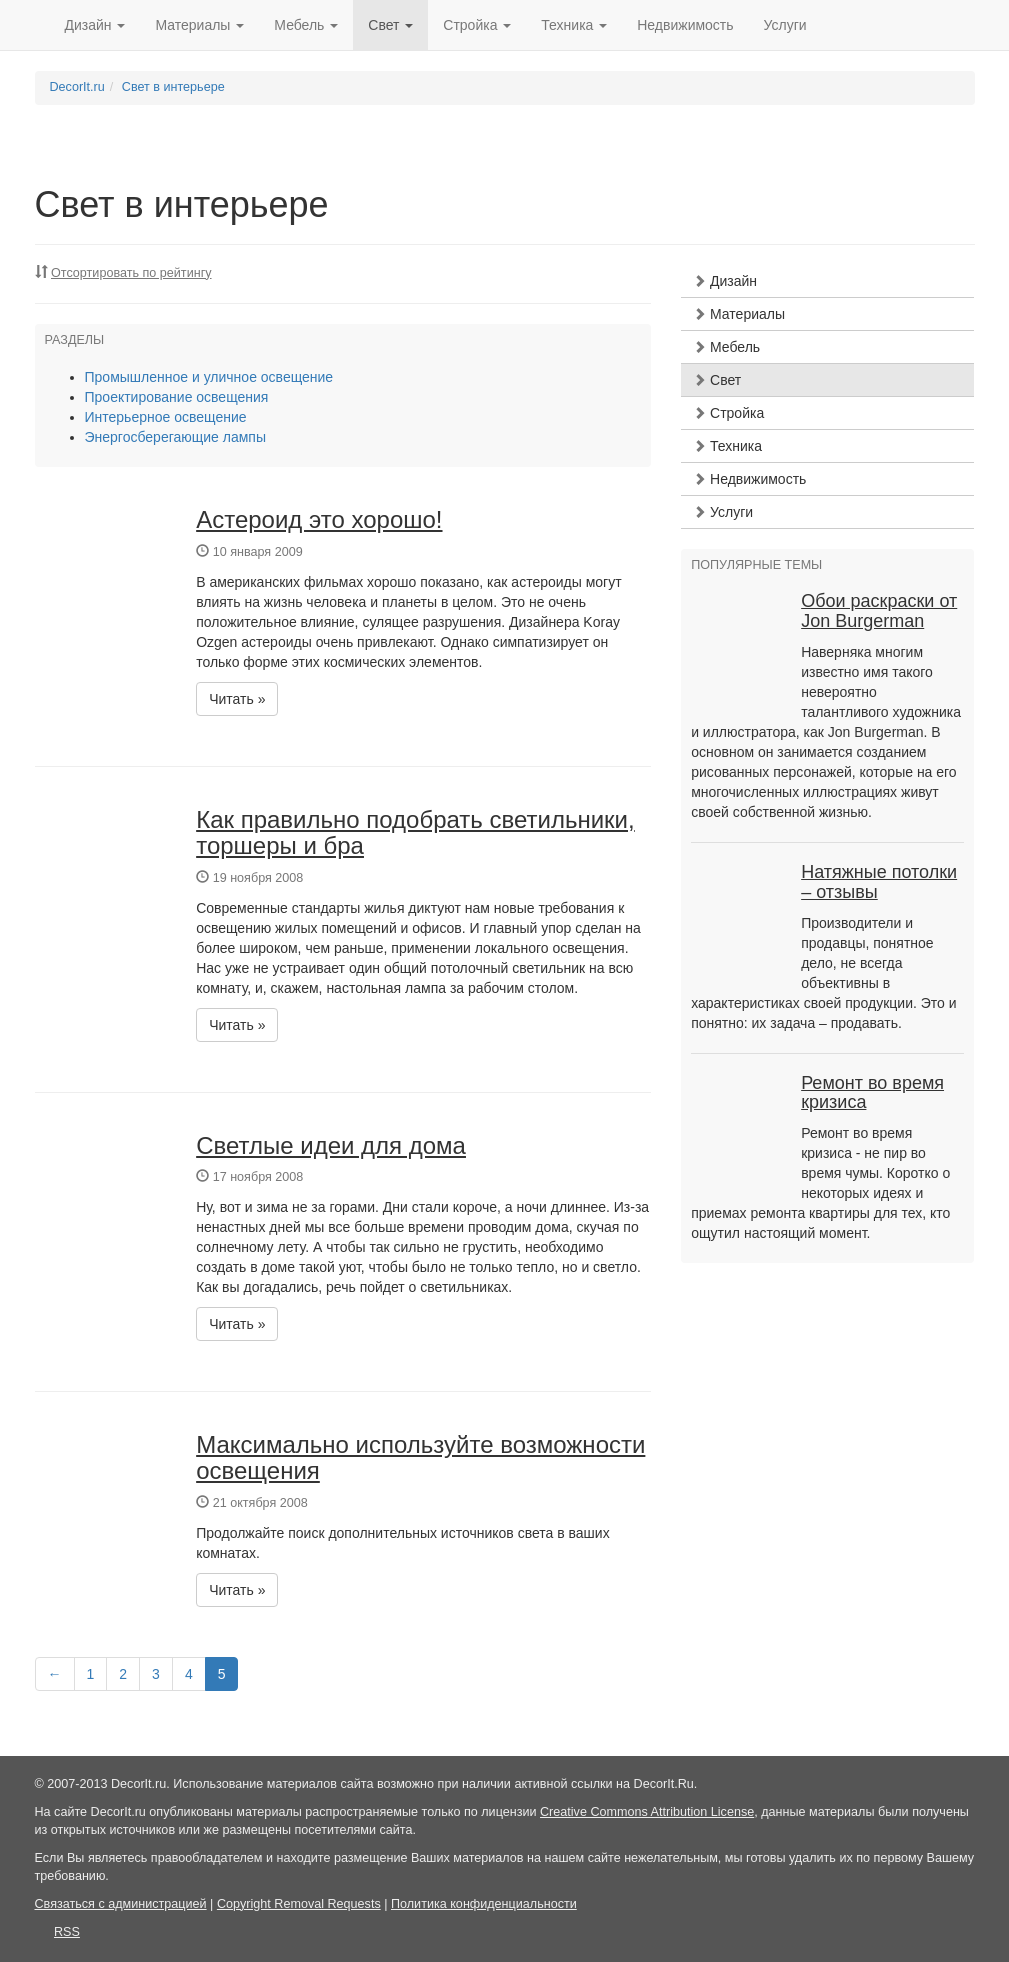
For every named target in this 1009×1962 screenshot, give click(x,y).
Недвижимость (685, 25)
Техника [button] (574, 25)
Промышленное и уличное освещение (209, 377)
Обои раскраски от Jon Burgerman (879, 611)
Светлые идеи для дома (331, 1145)
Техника (727, 446)
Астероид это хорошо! (319, 519)
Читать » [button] (237, 699)
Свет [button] (390, 25)
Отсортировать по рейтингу (131, 273)
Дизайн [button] (95, 25)
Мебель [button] (306, 25)
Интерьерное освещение (166, 417)
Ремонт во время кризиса (872, 1093)
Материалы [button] (199, 25)
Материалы (739, 314)
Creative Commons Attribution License (647, 1812)
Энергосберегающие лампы (176, 437)
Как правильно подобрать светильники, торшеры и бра (415, 832)
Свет (717, 380)
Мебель (726, 347)
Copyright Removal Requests (299, 1904)
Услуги (785, 25)
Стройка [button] (477, 25)
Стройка (728, 413)
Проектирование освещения (177, 397)
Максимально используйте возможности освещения (420, 1457)
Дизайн (725, 281)
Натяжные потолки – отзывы (879, 882)
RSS (67, 1932)
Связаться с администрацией (121, 1904)
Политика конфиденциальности (484, 1904)
